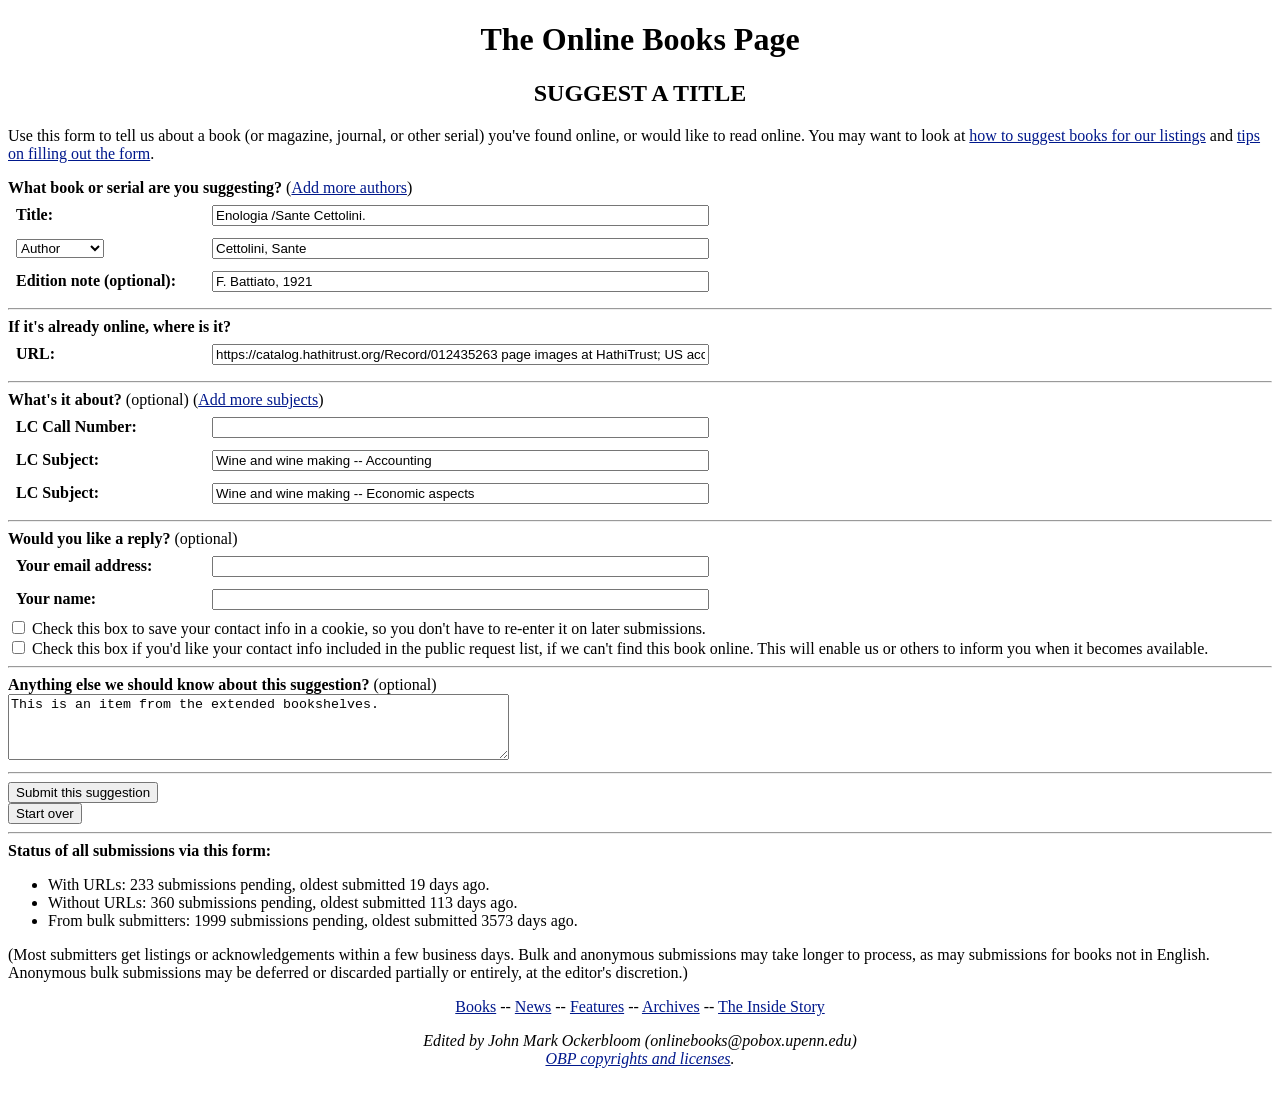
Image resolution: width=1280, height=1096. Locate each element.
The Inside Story (771, 1018)
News (533, 1018)
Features (597, 1018)
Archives (671, 1018)
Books (475, 1018)
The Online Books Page (639, 39)
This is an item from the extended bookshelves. (288, 733)
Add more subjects (258, 399)
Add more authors (349, 187)
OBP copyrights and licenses (637, 1070)
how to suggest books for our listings (1087, 135)
